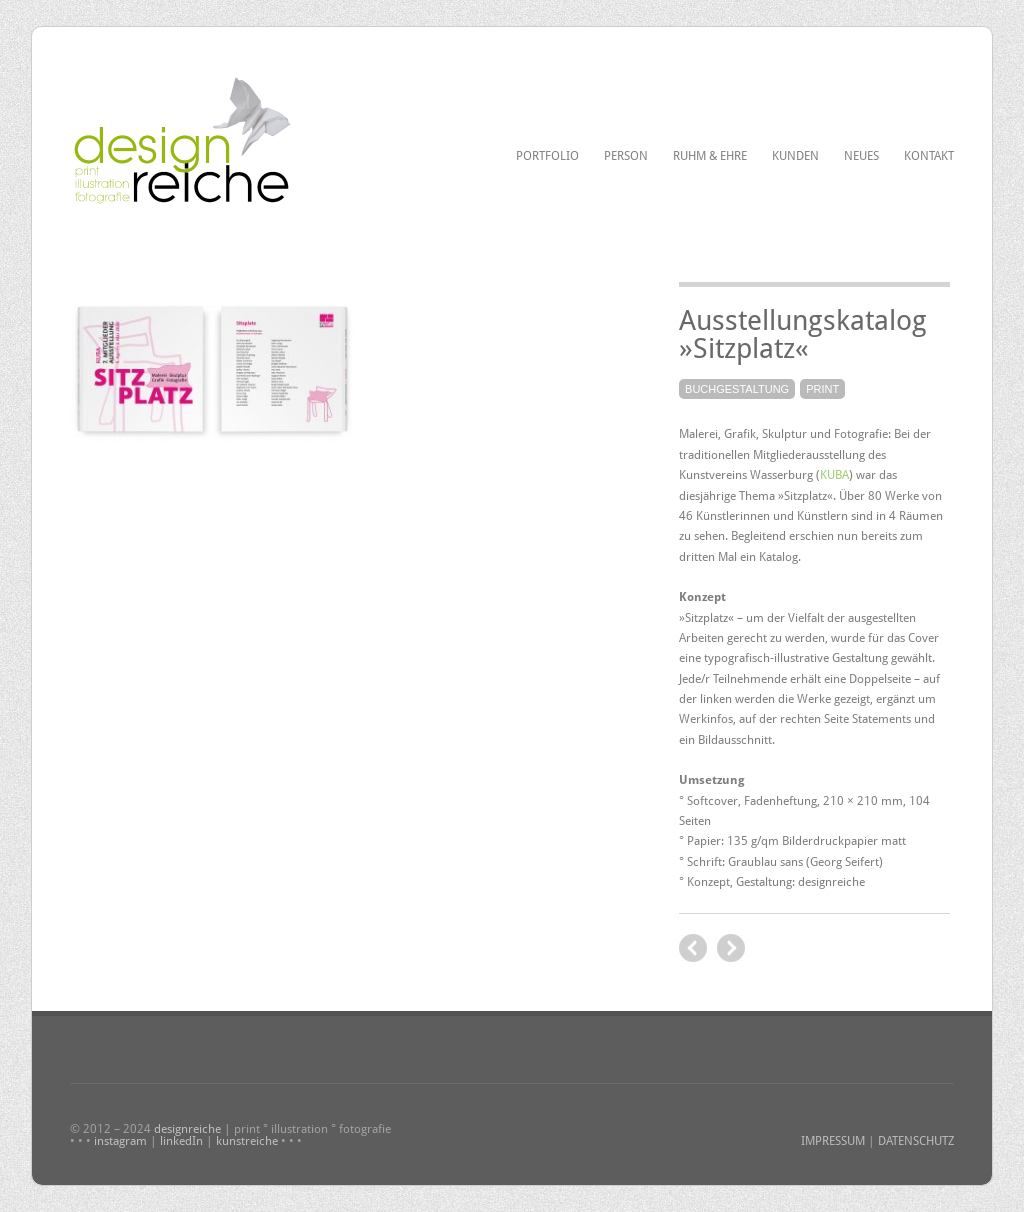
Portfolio (547, 156)
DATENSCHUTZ (916, 1141)
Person (626, 156)
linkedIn (181, 1141)
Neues (861, 156)
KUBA (834, 475)
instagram (120, 1141)
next (693, 948)
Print (822, 389)
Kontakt (929, 156)
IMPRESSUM (833, 1141)
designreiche (187, 1129)
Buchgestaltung (737, 389)
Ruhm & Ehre (710, 156)
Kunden (795, 156)
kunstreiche (247, 1141)
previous (731, 948)
